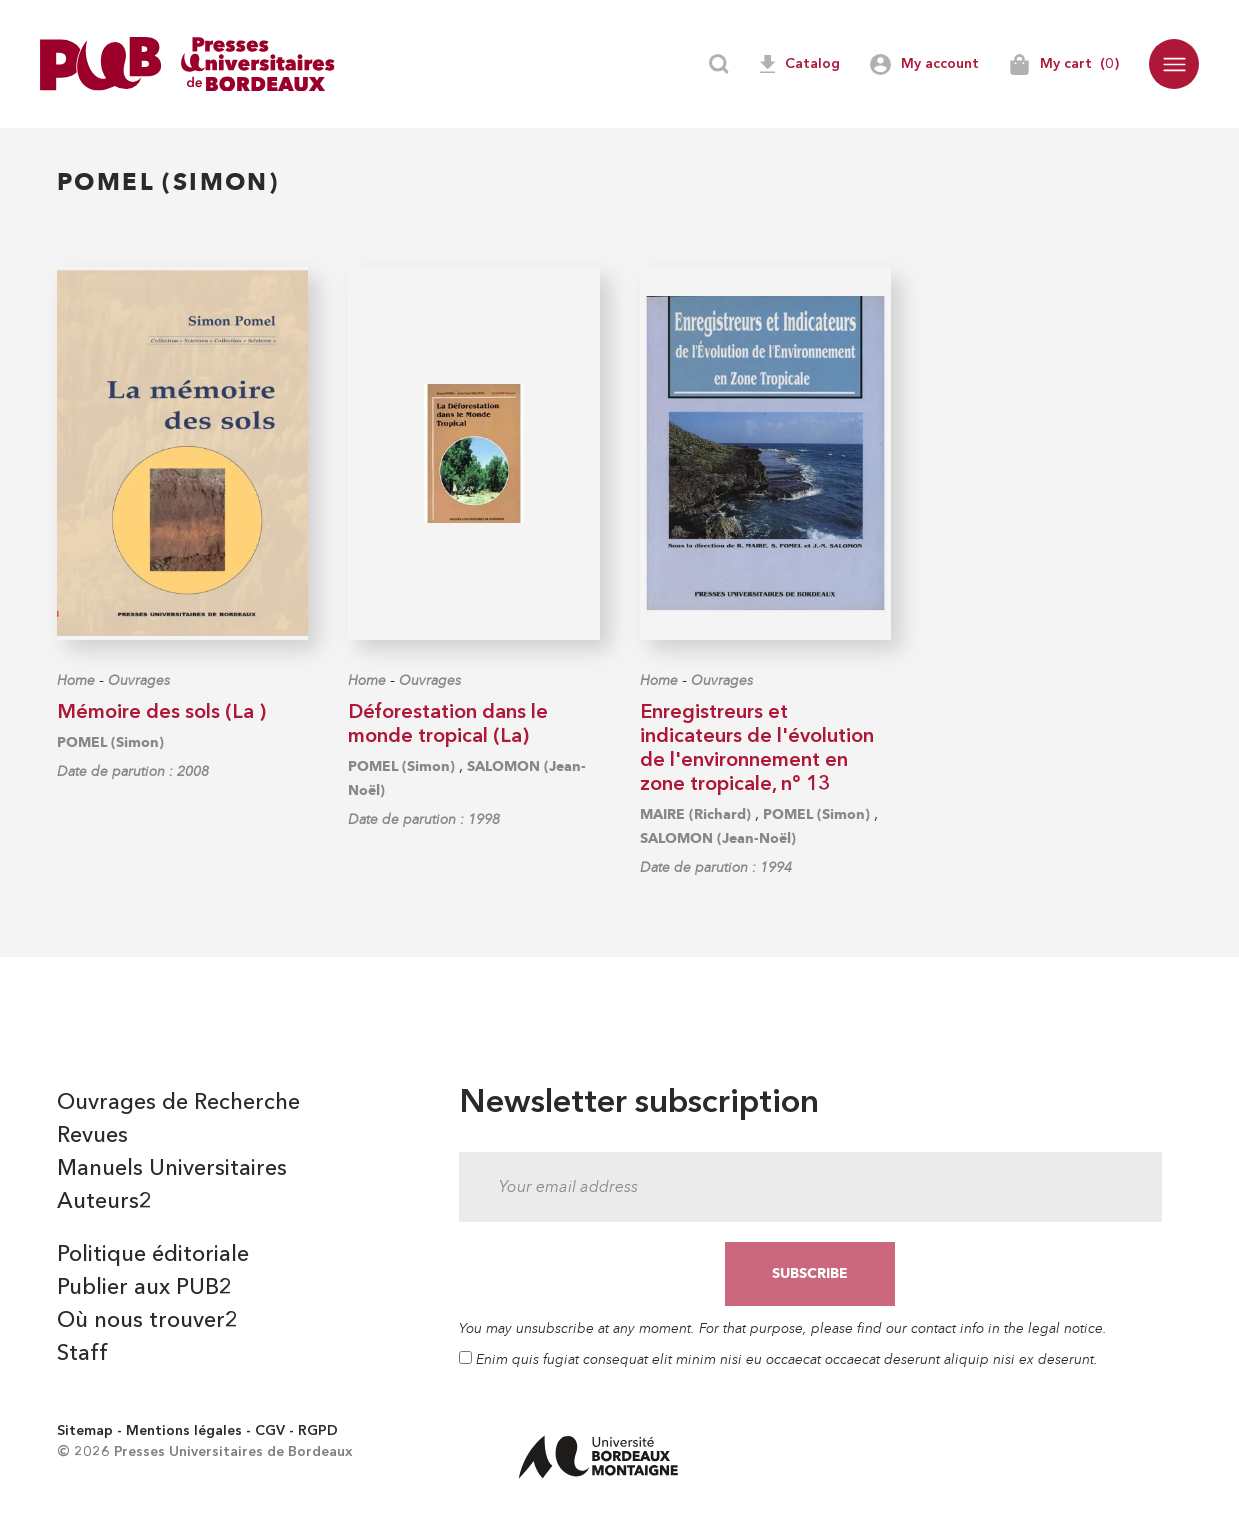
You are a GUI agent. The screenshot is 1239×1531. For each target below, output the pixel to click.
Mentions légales (184, 1431)
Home (76, 680)
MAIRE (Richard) (695, 814)
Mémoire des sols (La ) (161, 713)
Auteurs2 (104, 1202)
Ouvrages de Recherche (178, 1103)
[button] (1174, 64)
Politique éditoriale (153, 1255)
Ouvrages (139, 680)
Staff (82, 1354)
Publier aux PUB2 (144, 1288)
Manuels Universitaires (172, 1169)
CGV (270, 1431)
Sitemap (85, 1431)
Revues (92, 1136)
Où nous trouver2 (147, 1321)
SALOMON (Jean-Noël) (718, 838)
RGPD (318, 1431)
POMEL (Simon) (110, 742)
